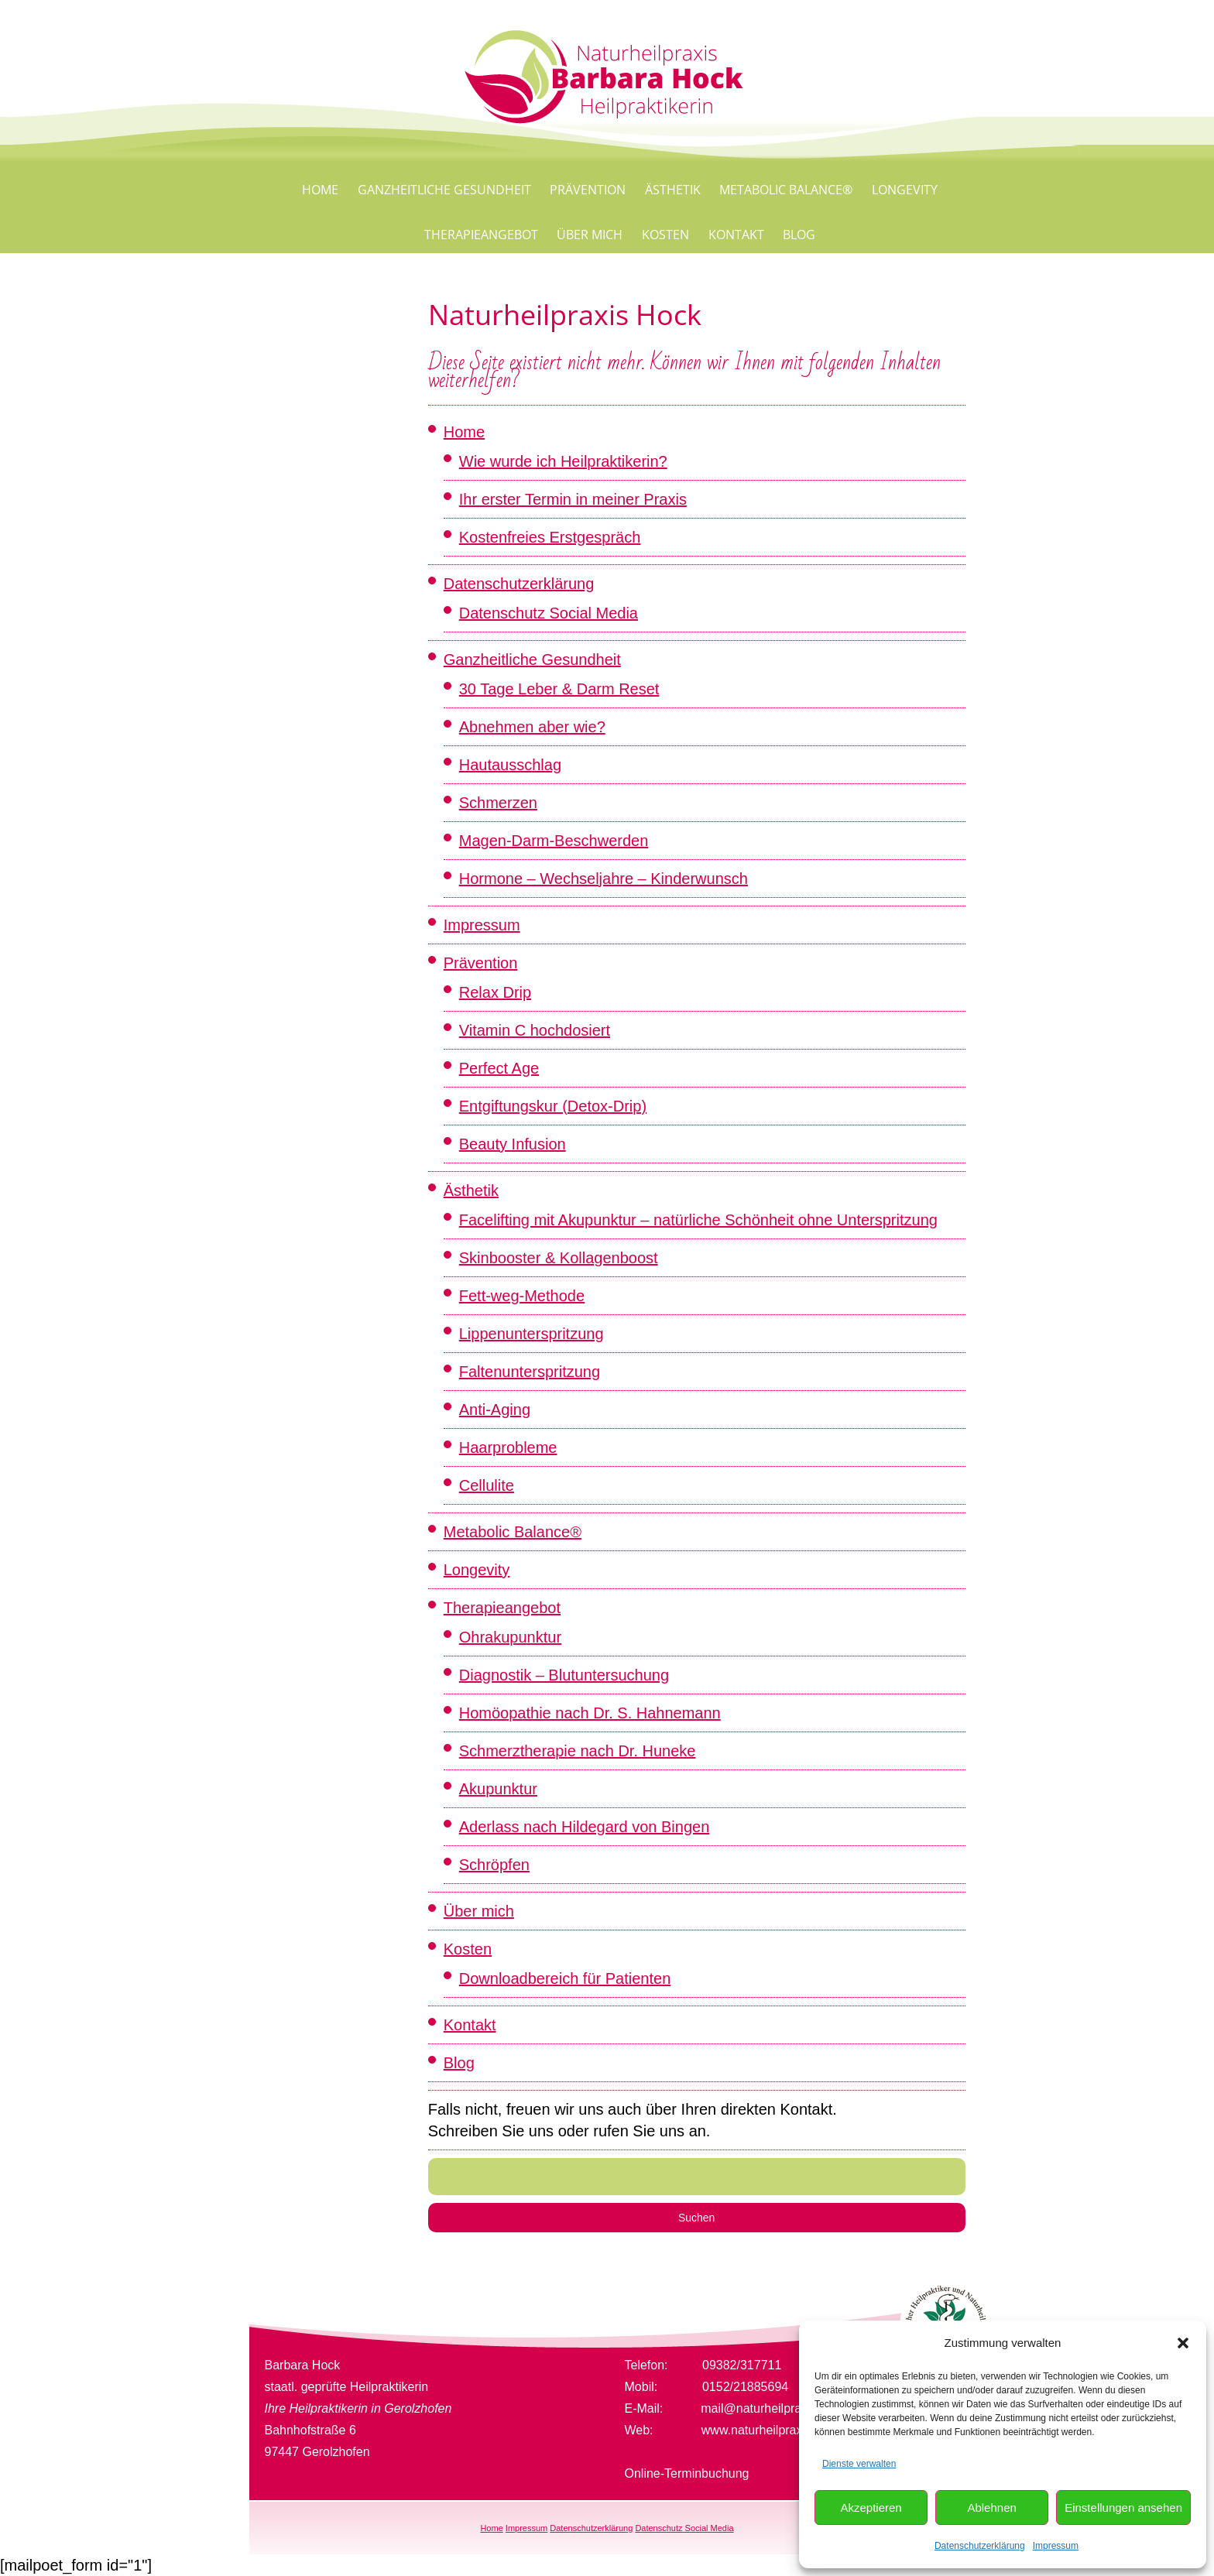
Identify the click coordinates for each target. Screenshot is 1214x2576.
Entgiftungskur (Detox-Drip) (552, 1106)
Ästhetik (673, 189)
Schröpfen (494, 1864)
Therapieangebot (481, 234)
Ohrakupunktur (510, 1637)
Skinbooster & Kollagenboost (558, 1257)
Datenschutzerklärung (980, 2545)
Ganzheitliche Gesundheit (444, 189)
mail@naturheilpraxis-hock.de (782, 2408)
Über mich (589, 234)
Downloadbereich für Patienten (565, 1978)
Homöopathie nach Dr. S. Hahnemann (590, 1712)
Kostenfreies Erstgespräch (550, 537)
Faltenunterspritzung (529, 1371)
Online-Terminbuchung (687, 2473)
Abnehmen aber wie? (532, 726)
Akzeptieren (870, 2507)
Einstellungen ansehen (1123, 2507)
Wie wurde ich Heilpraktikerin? (563, 461)
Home (320, 189)
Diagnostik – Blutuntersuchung (564, 1675)
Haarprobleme (508, 1447)
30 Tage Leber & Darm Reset (559, 688)
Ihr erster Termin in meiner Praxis (573, 499)
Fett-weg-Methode (522, 1295)
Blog (799, 234)
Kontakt (736, 234)
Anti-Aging (494, 1409)
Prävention (588, 189)
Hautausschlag (510, 764)
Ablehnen (991, 2507)
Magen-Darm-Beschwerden (554, 840)
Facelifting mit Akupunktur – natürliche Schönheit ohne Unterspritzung (698, 1219)
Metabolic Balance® (785, 189)
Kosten (665, 234)
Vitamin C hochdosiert (534, 1030)
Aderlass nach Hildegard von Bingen (584, 1826)
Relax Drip (495, 992)
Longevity (905, 189)
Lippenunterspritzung (531, 1333)
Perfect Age (499, 1068)
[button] (1183, 2343)
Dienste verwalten (859, 2463)
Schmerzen (498, 802)
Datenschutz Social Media (548, 613)
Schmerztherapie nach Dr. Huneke (577, 1750)
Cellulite (486, 1485)
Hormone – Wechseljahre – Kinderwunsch (603, 878)
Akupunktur (498, 1788)
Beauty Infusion (512, 1144)
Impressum (1056, 2545)
